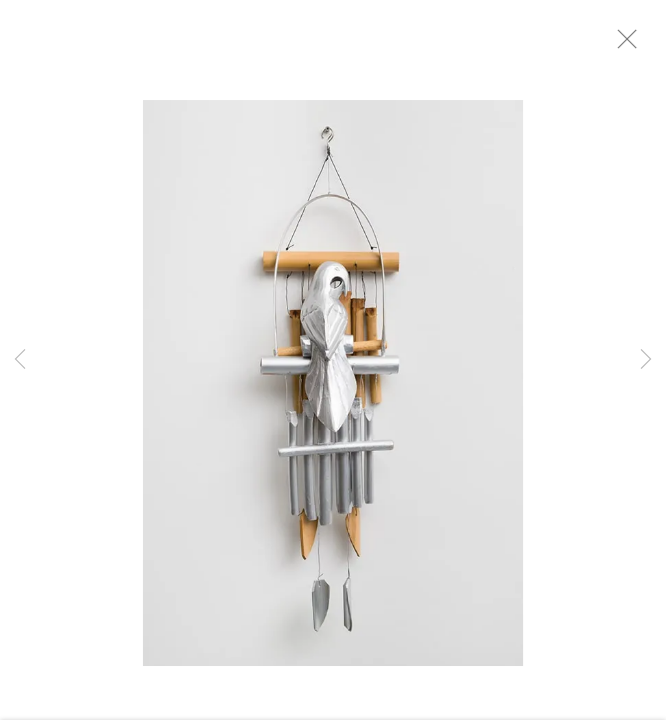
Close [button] (645, 45)
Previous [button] (20, 360)
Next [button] (646, 360)
